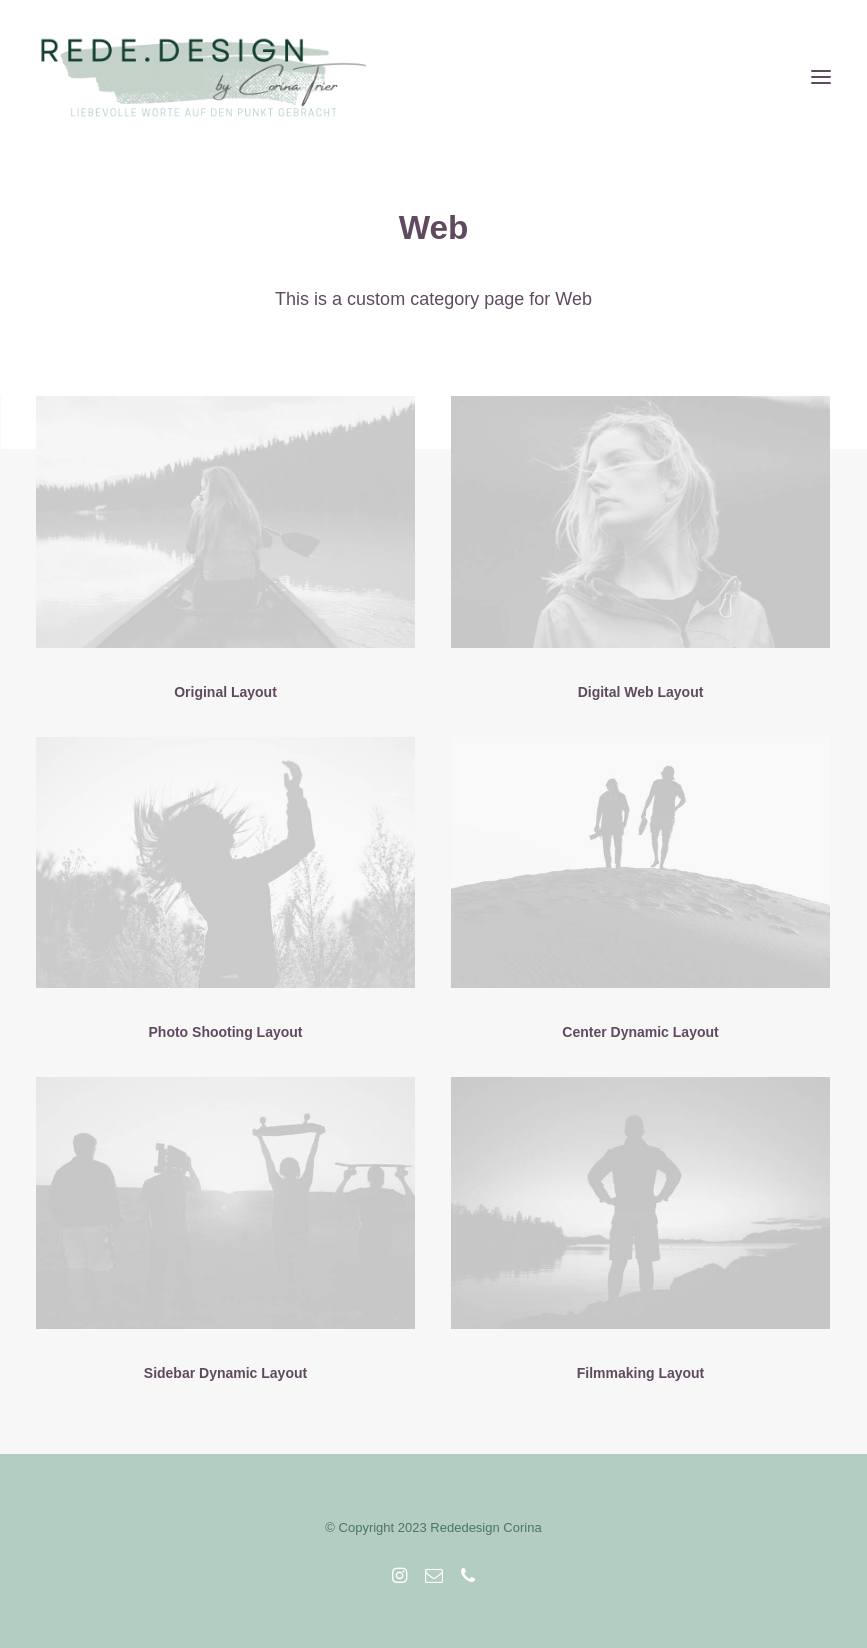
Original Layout (225, 692)
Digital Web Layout (641, 692)
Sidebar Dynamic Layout (225, 1373)
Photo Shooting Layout (226, 1032)
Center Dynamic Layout (640, 1032)
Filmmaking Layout (641, 1373)
